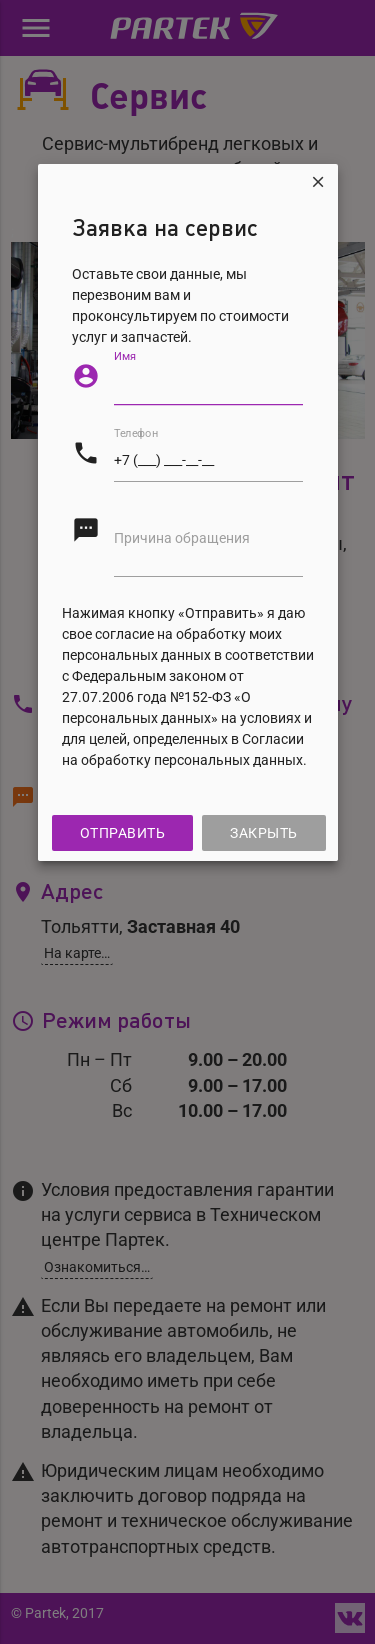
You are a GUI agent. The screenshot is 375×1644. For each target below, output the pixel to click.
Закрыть (264, 833)
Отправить (123, 833)
